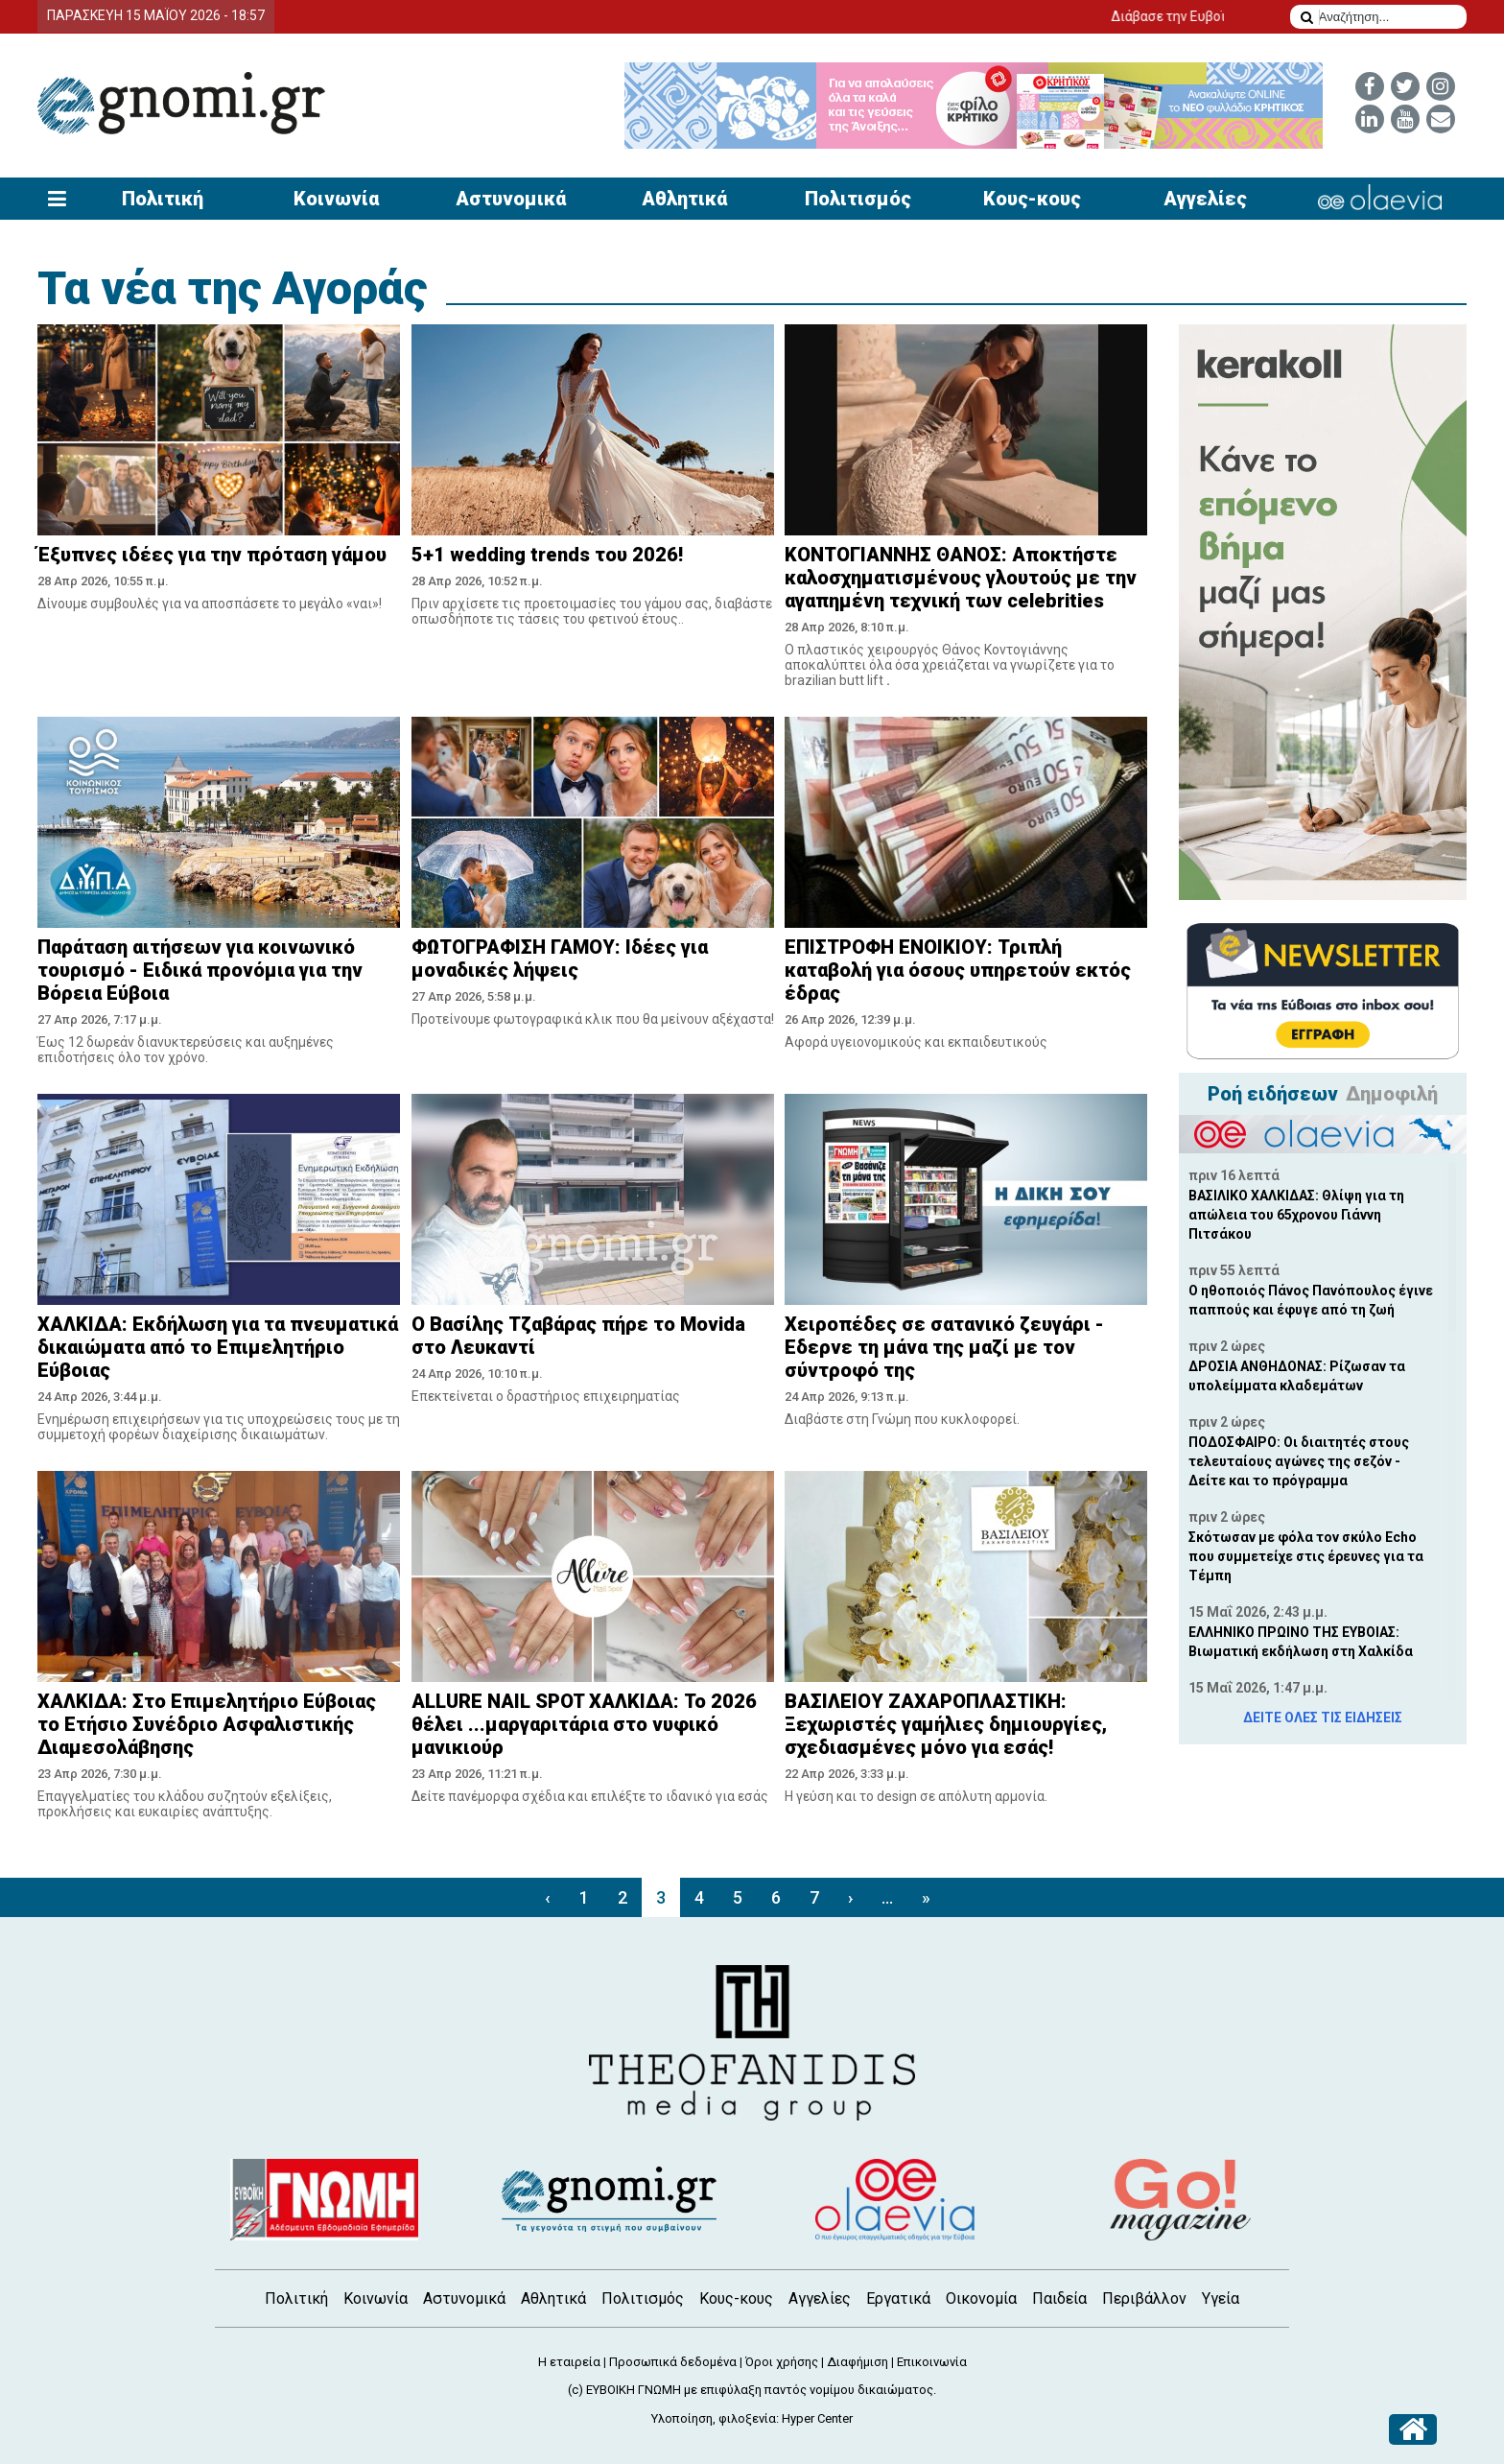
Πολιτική (162, 198)
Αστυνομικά (511, 198)
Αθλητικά (684, 198)
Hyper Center (817, 2418)
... (887, 1897)
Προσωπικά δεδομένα (673, 2362)
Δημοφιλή (1392, 1093)
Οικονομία (981, 2298)
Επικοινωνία (932, 2362)
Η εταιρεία (569, 2362)
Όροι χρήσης (781, 2362)
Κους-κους (1032, 198)
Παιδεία (1059, 2298)
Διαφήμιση (857, 2362)
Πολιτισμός (858, 198)
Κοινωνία (336, 198)
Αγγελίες (1205, 198)
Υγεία (1220, 2298)
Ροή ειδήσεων (1273, 1093)
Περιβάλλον (1144, 2298)
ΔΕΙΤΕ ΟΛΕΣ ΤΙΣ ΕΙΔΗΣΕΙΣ (1322, 1717)
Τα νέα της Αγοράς (232, 288)
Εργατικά (898, 2298)
